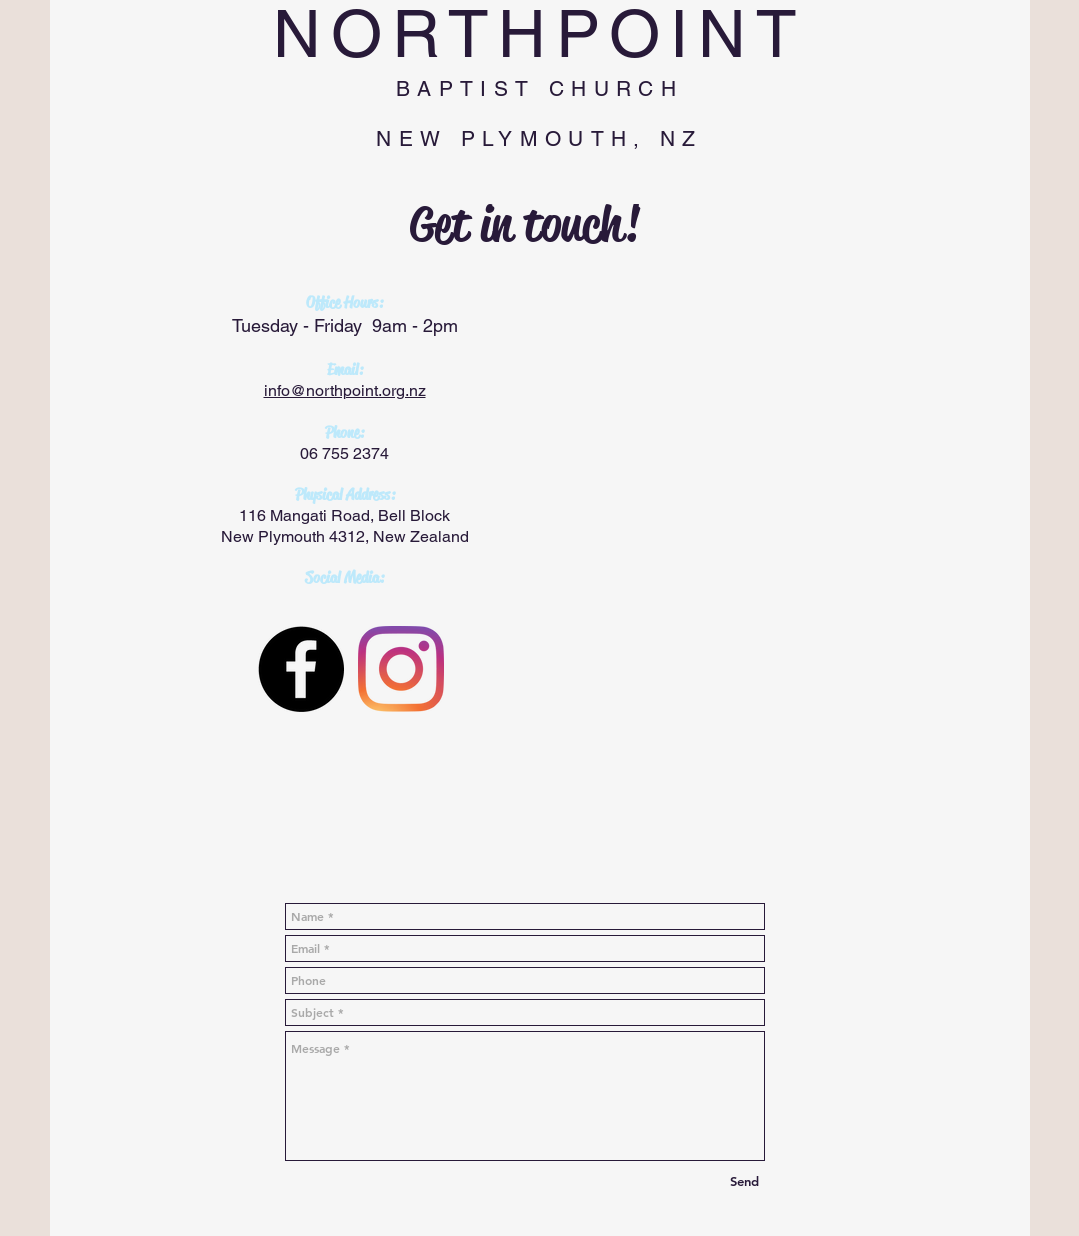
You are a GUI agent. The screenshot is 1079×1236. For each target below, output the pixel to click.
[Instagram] (401, 669)
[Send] (745, 1182)
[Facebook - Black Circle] (301, 669)
